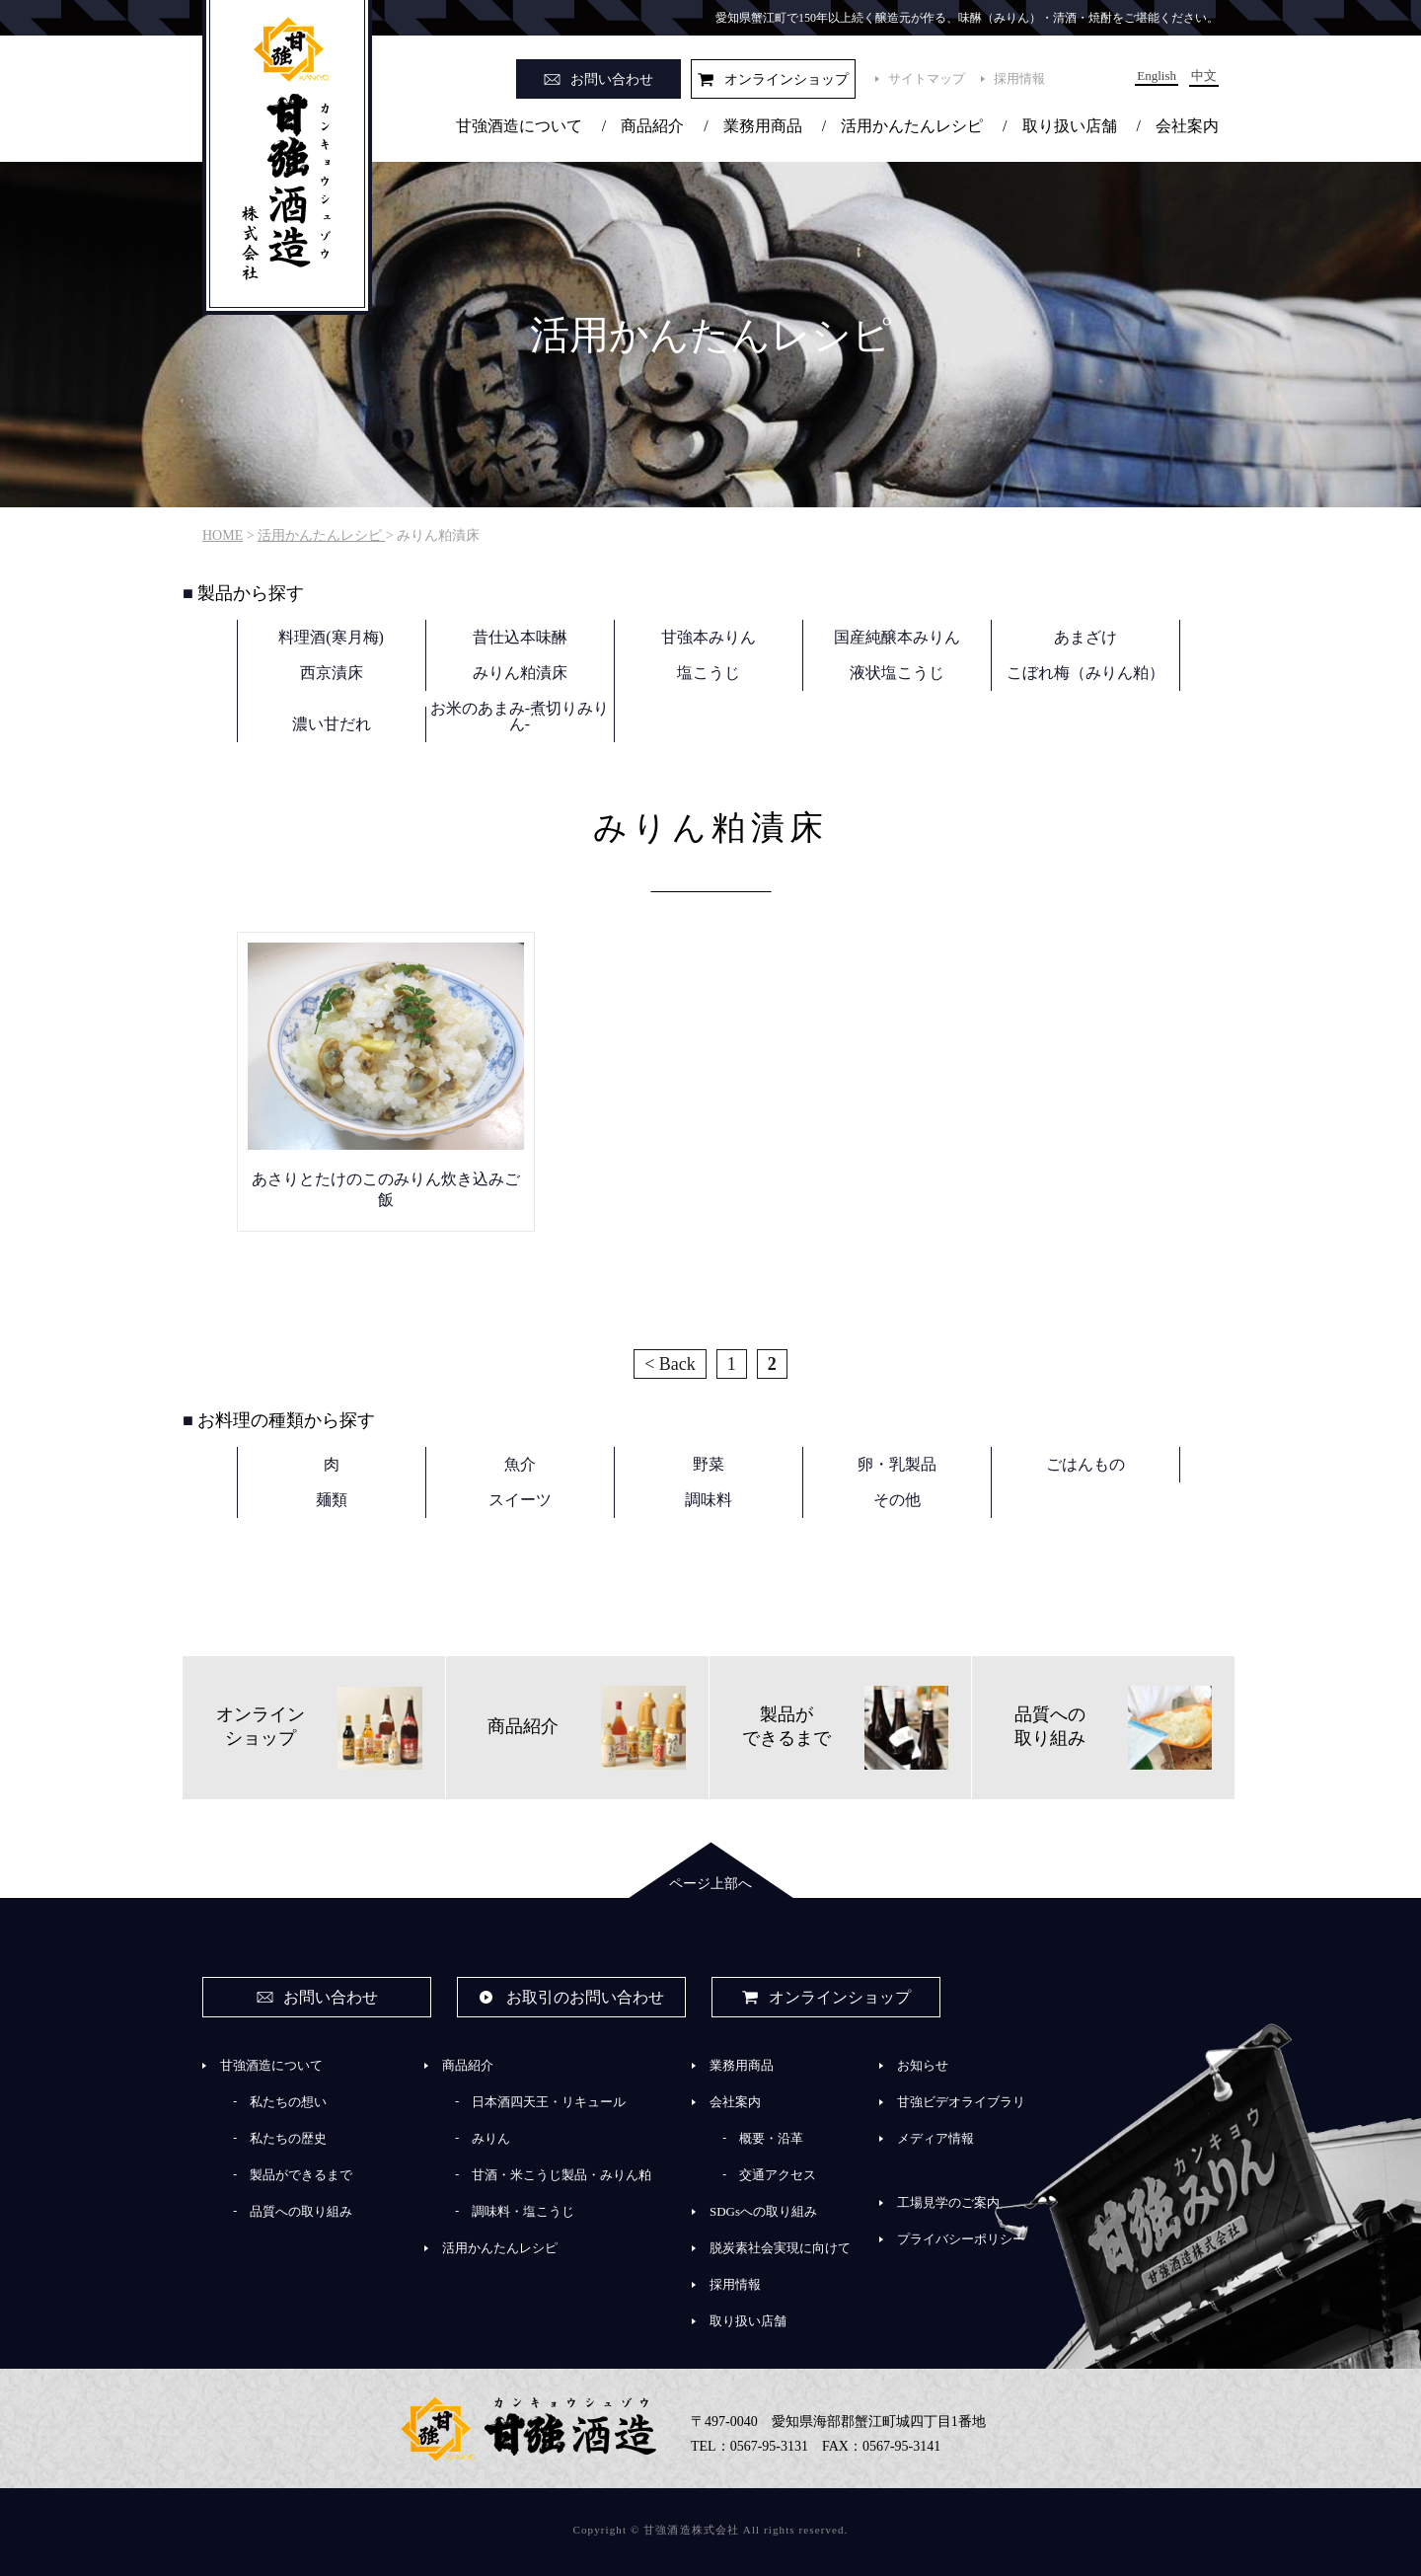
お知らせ (922, 2065)
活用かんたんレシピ (912, 125)
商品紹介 (652, 125)
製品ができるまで (301, 2174)
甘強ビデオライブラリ (961, 2101)
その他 (897, 1499)
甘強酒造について (519, 125)
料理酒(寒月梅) (331, 637)
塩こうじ (708, 672)
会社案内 (1187, 125)
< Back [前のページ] (670, 1364)
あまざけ (1085, 637)
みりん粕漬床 (520, 672)
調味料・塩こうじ (523, 2211)
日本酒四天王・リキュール (549, 2101)
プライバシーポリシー (961, 2239)
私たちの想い (288, 2101)
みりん (491, 2138)
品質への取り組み (301, 2211)
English (1156, 75)
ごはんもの (1085, 1464)
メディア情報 (935, 2138)
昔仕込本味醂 (520, 637)
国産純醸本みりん (897, 637)
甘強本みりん (708, 637)
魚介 (520, 1464)
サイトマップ (926, 78)
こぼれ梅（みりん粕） (1085, 672)
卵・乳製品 (897, 1464)
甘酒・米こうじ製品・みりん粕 (561, 2174)
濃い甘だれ (331, 724)
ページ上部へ (710, 1883)
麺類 (331, 1499)
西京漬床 (331, 672)
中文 (1204, 75)
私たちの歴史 (288, 2138)
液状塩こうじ (897, 672)
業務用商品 (762, 125)
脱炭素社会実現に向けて (780, 2247)
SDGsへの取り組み (763, 2211)
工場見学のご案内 (948, 2202)
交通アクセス (777, 2174)
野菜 (708, 1464)
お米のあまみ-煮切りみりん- (519, 716)
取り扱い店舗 (1069, 125)
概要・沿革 (771, 2138)
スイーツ (520, 1499)
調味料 (708, 1499)
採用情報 (1019, 78)
